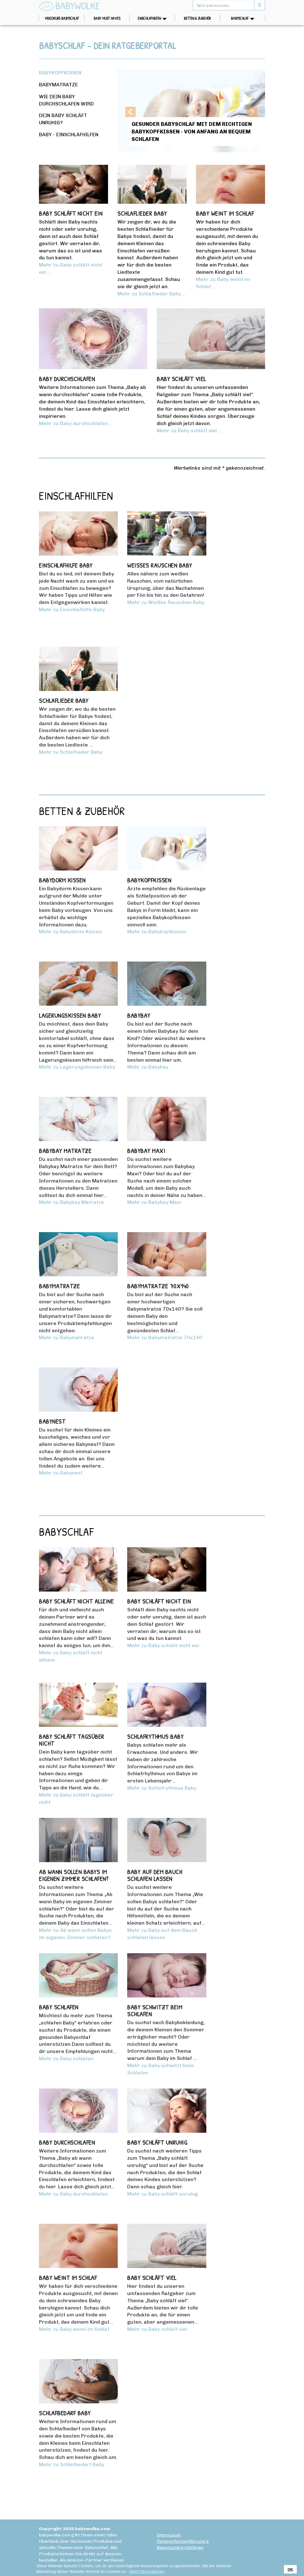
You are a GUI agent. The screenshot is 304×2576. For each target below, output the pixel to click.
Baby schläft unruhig (157, 2142)
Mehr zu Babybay (147, 1067)
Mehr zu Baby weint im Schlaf (74, 2329)
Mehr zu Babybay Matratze (71, 1202)
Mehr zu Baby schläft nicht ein (163, 1645)
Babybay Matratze (65, 1150)
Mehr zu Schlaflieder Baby (70, 752)
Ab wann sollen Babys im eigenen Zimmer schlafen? (73, 1875)
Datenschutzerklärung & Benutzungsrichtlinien (183, 2544)
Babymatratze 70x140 (158, 1286)
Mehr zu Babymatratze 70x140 (164, 1337)
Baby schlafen (59, 2007)
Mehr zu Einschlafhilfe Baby (72, 609)
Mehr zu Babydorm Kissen (70, 932)
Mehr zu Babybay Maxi (154, 1202)
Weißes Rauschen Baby (159, 565)
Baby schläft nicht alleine (76, 1601)
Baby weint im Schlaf (225, 213)
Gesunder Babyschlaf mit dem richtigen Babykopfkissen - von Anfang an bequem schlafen (192, 132)
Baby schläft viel (181, 379)
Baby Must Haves (112, 18)
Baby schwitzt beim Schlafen (154, 2010)
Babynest (52, 1421)
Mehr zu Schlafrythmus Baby (161, 1788)
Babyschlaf (248, 18)
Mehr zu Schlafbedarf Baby (71, 2464)
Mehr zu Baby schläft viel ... (189, 431)
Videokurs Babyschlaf (61, 18)
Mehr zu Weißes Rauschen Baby (165, 602)
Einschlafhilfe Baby (66, 565)
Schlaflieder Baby (142, 213)
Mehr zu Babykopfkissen (156, 932)
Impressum (169, 2535)
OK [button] (290, 2569)
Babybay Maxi (146, 1150)
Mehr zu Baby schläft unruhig (162, 2194)
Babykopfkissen (149, 880)
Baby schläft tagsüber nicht (71, 1740)
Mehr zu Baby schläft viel (157, 2329)
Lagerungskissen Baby (70, 1015)
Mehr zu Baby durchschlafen (73, 2194)
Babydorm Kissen (62, 880)
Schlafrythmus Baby (155, 1736)
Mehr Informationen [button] (147, 2571)
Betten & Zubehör (202, 18)
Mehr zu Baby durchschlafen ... (76, 423)
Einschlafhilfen (156, 18)
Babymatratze (59, 1286)
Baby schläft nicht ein (70, 213)
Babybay (138, 1015)
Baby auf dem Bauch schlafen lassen (154, 1875)
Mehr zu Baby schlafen (66, 2058)
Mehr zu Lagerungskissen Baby (77, 1067)
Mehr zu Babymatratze (66, 1337)
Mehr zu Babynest (60, 1473)
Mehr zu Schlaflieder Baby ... (151, 294)
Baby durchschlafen (67, 379)
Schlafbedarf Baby (65, 2413)
